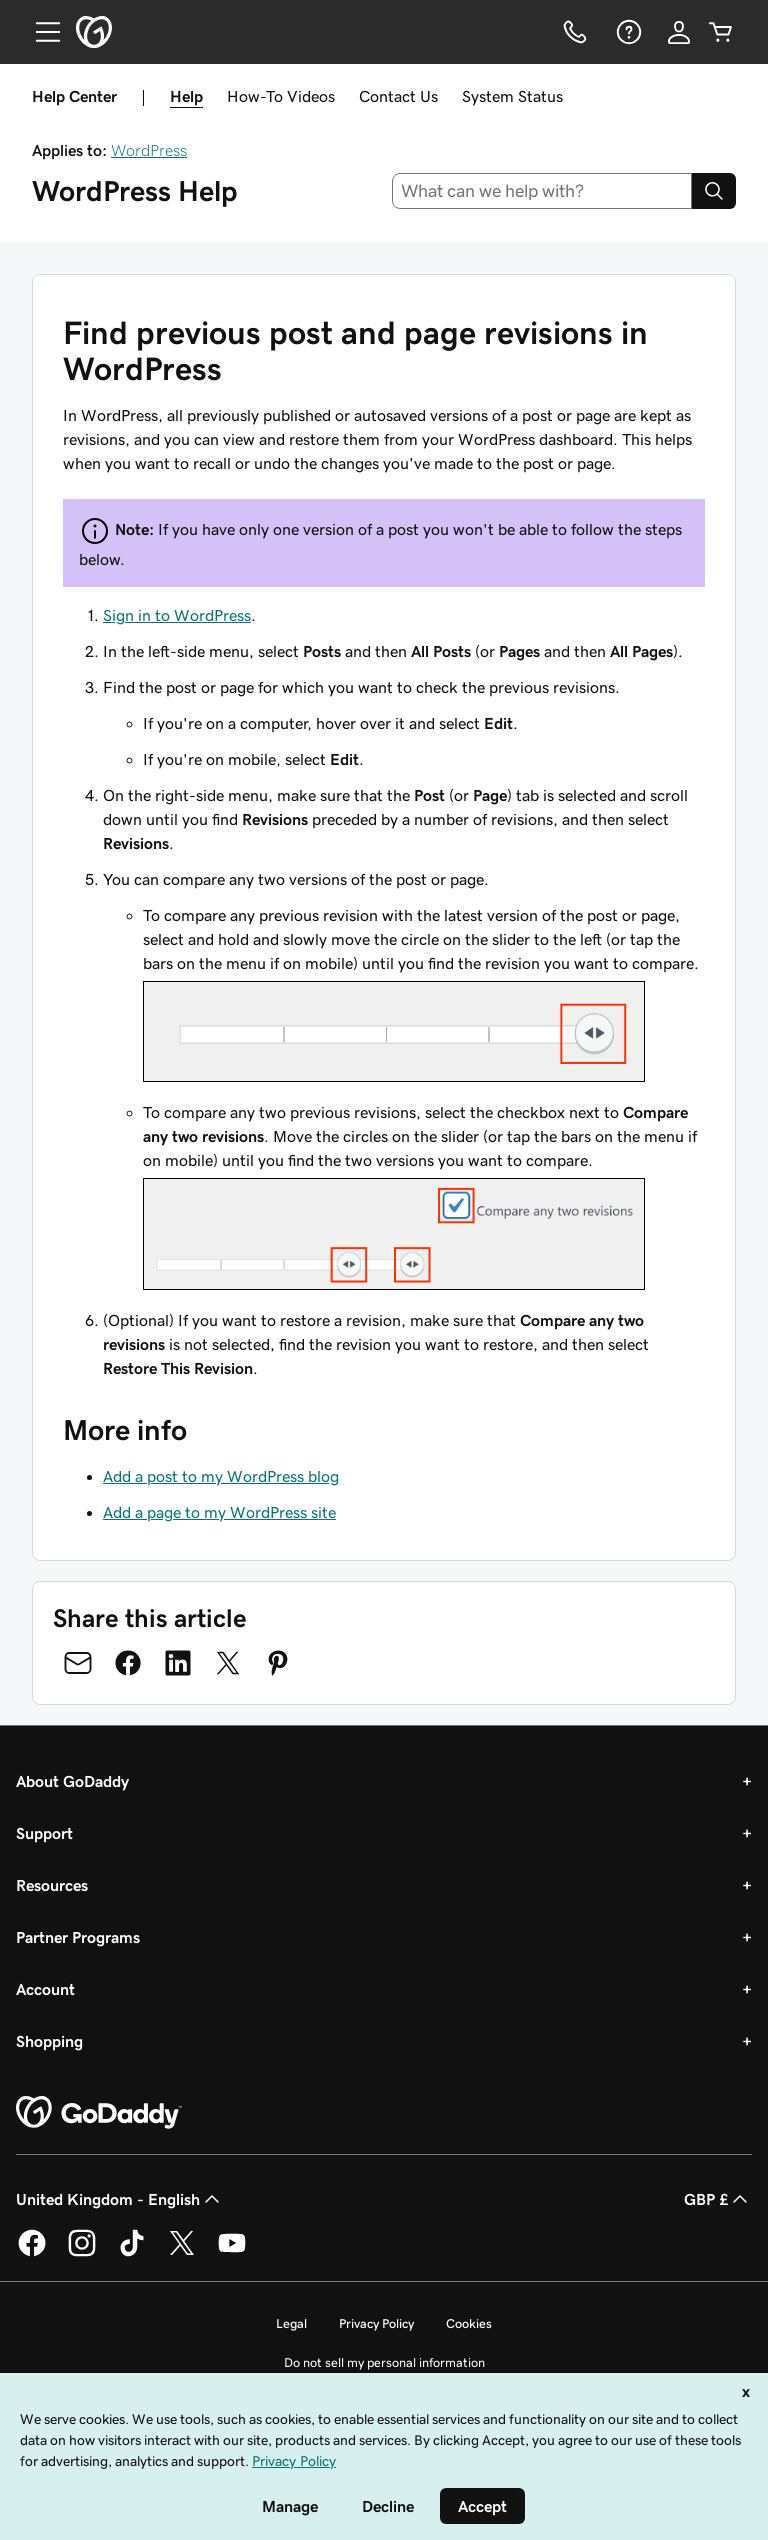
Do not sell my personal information (384, 2362)
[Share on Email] (78, 1663)
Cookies (469, 2323)
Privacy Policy (376, 2323)
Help (186, 96)
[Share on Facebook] (128, 1663)
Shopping (49, 2041)
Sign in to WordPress (177, 615)
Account (45, 1989)
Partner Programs (78, 1937)
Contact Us (398, 96)
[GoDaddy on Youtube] (232, 2253)
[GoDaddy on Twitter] (182, 2253)
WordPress (149, 150)
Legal (291, 2323)
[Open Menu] (40, 32)
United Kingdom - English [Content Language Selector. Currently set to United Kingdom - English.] (120, 2199)
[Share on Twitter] (228, 1663)
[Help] (627, 32)
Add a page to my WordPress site (219, 1512)
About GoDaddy (72, 1781)
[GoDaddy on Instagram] (82, 2253)
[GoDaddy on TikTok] (132, 2253)
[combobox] (542, 191)
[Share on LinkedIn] (178, 1663)
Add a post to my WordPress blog (221, 1476)
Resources (52, 1885)
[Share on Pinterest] (278, 1663)
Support (44, 1833)
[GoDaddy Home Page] (99, 2113)
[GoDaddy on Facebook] (32, 2253)
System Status (512, 96)
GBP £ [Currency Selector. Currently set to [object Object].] (718, 2199)
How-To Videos (281, 96)
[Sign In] (679, 32)
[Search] (714, 191)
